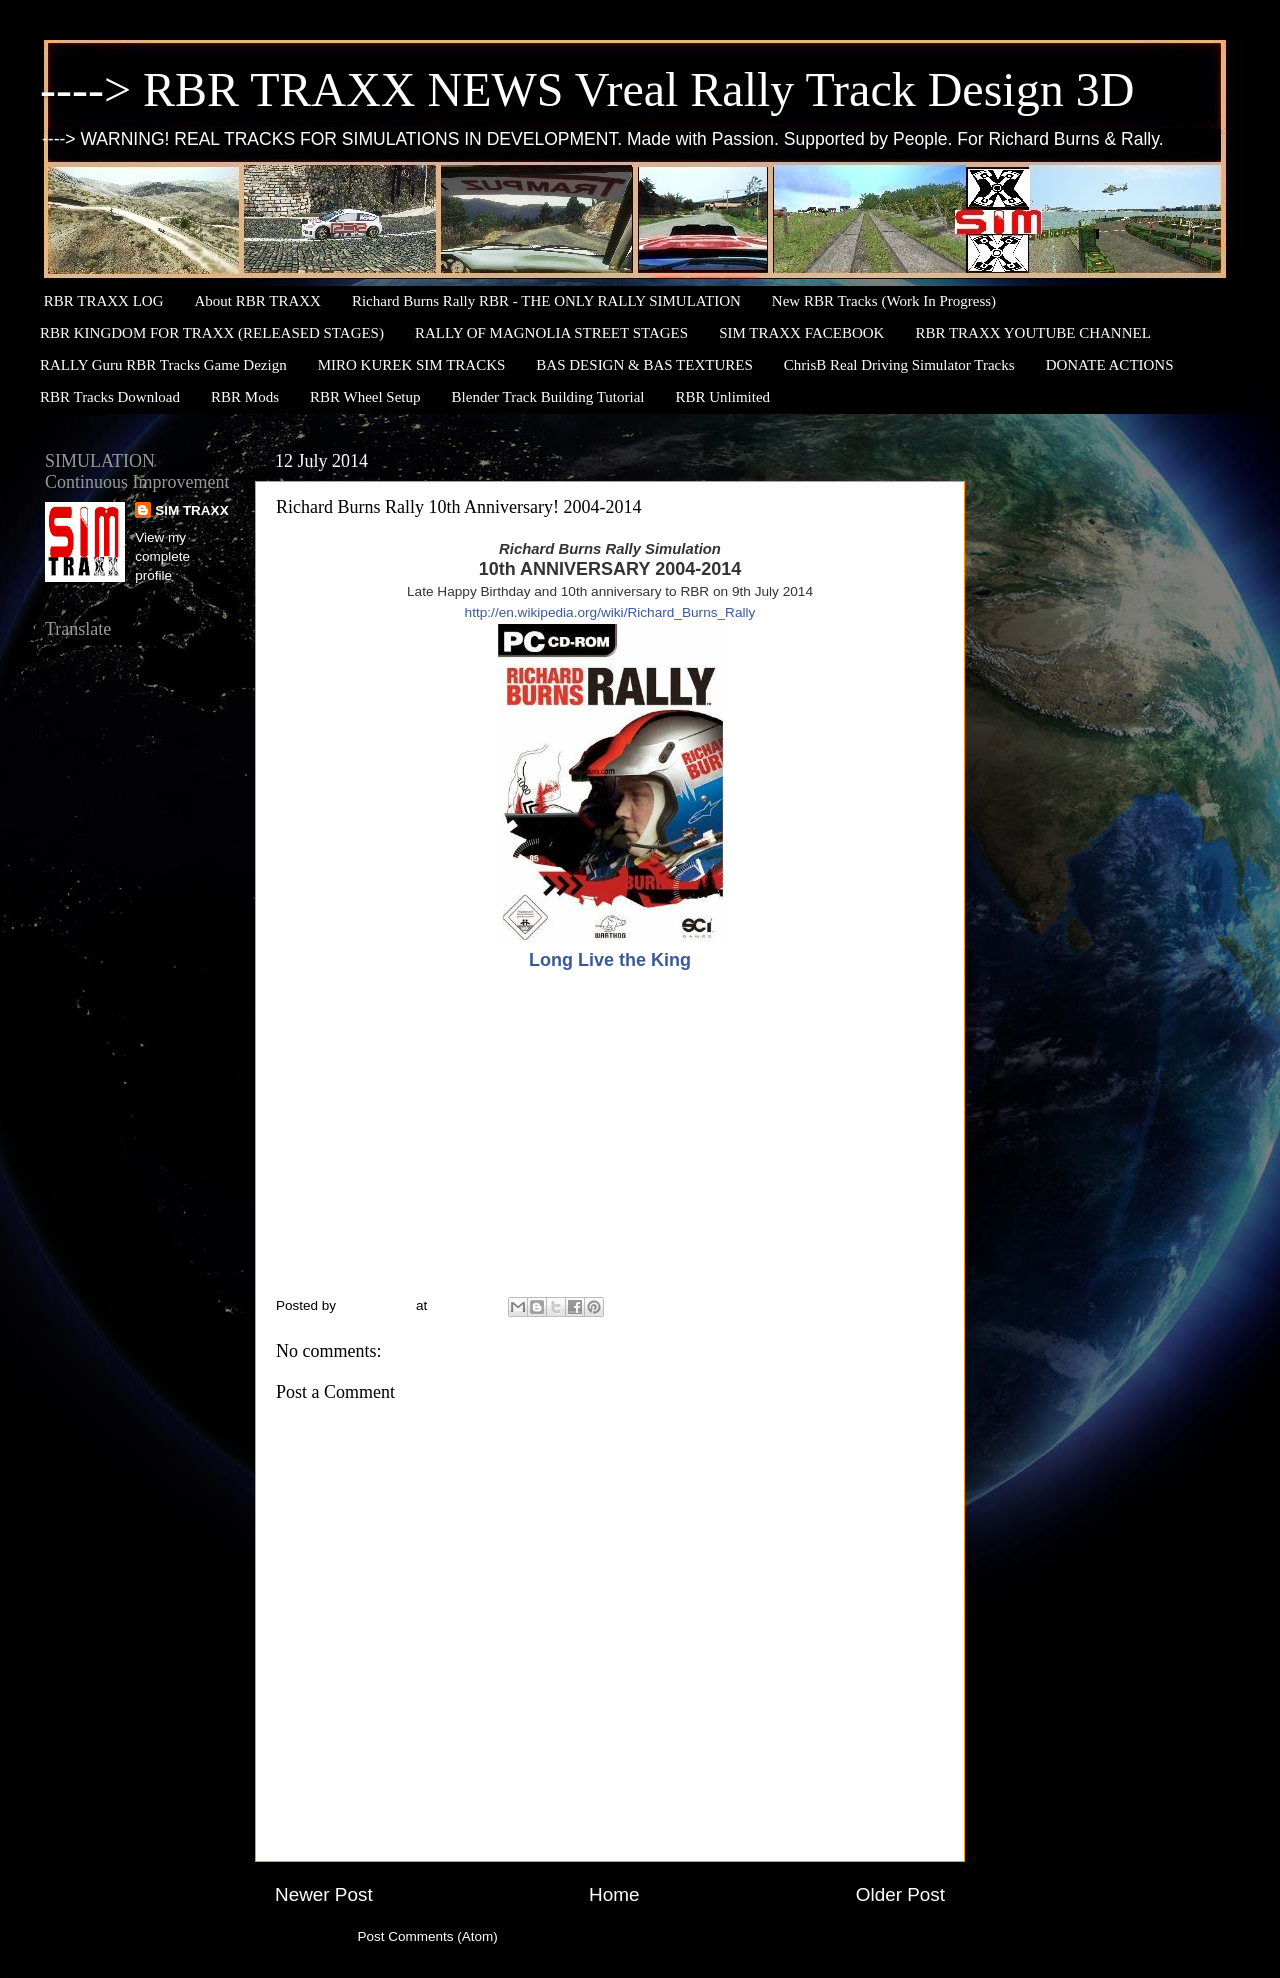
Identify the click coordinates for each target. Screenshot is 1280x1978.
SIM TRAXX (192, 510)
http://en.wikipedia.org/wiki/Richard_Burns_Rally (610, 612)
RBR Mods (245, 397)
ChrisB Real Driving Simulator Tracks (899, 365)
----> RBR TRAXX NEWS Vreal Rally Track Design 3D (587, 89)
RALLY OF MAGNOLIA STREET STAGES (551, 333)
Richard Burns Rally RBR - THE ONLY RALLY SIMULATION (546, 301)
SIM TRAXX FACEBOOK (801, 333)
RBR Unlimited (722, 397)
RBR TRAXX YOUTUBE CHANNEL (1032, 333)
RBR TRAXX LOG (104, 301)
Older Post (900, 1894)
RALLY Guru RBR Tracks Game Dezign (163, 365)
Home (614, 1894)
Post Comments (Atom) (428, 1936)
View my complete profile (162, 556)
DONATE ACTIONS (1110, 365)
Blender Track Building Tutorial (548, 397)
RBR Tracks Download (110, 397)
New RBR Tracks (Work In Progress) (884, 301)
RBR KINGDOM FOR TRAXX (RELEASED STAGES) (212, 333)
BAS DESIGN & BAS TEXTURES (644, 365)
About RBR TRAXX (258, 301)
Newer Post (324, 1894)
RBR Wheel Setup (365, 397)
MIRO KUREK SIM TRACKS (412, 365)
